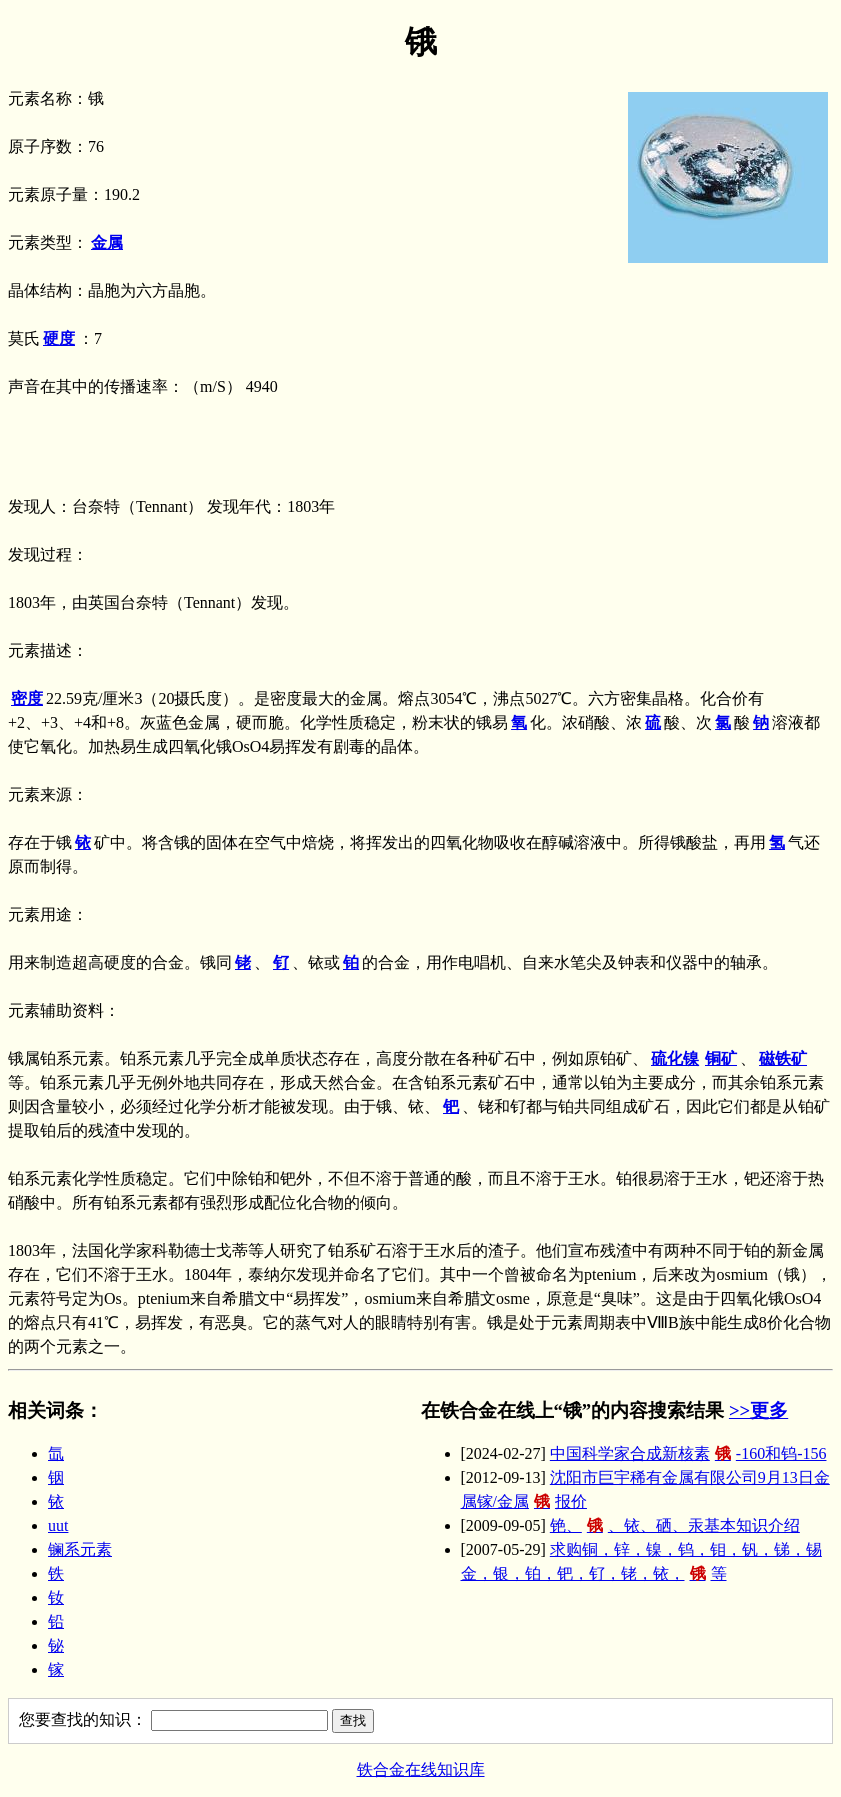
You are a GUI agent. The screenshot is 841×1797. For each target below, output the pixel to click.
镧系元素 (80, 1549)
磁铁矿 (783, 1058)
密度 (27, 698)
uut (58, 1525)
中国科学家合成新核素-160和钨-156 (688, 1453)
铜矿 (721, 1058)
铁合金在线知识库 (421, 1769)
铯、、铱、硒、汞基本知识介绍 (675, 1525)
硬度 (59, 338)
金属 (107, 242)
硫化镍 (675, 1058)
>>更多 (758, 1410)
